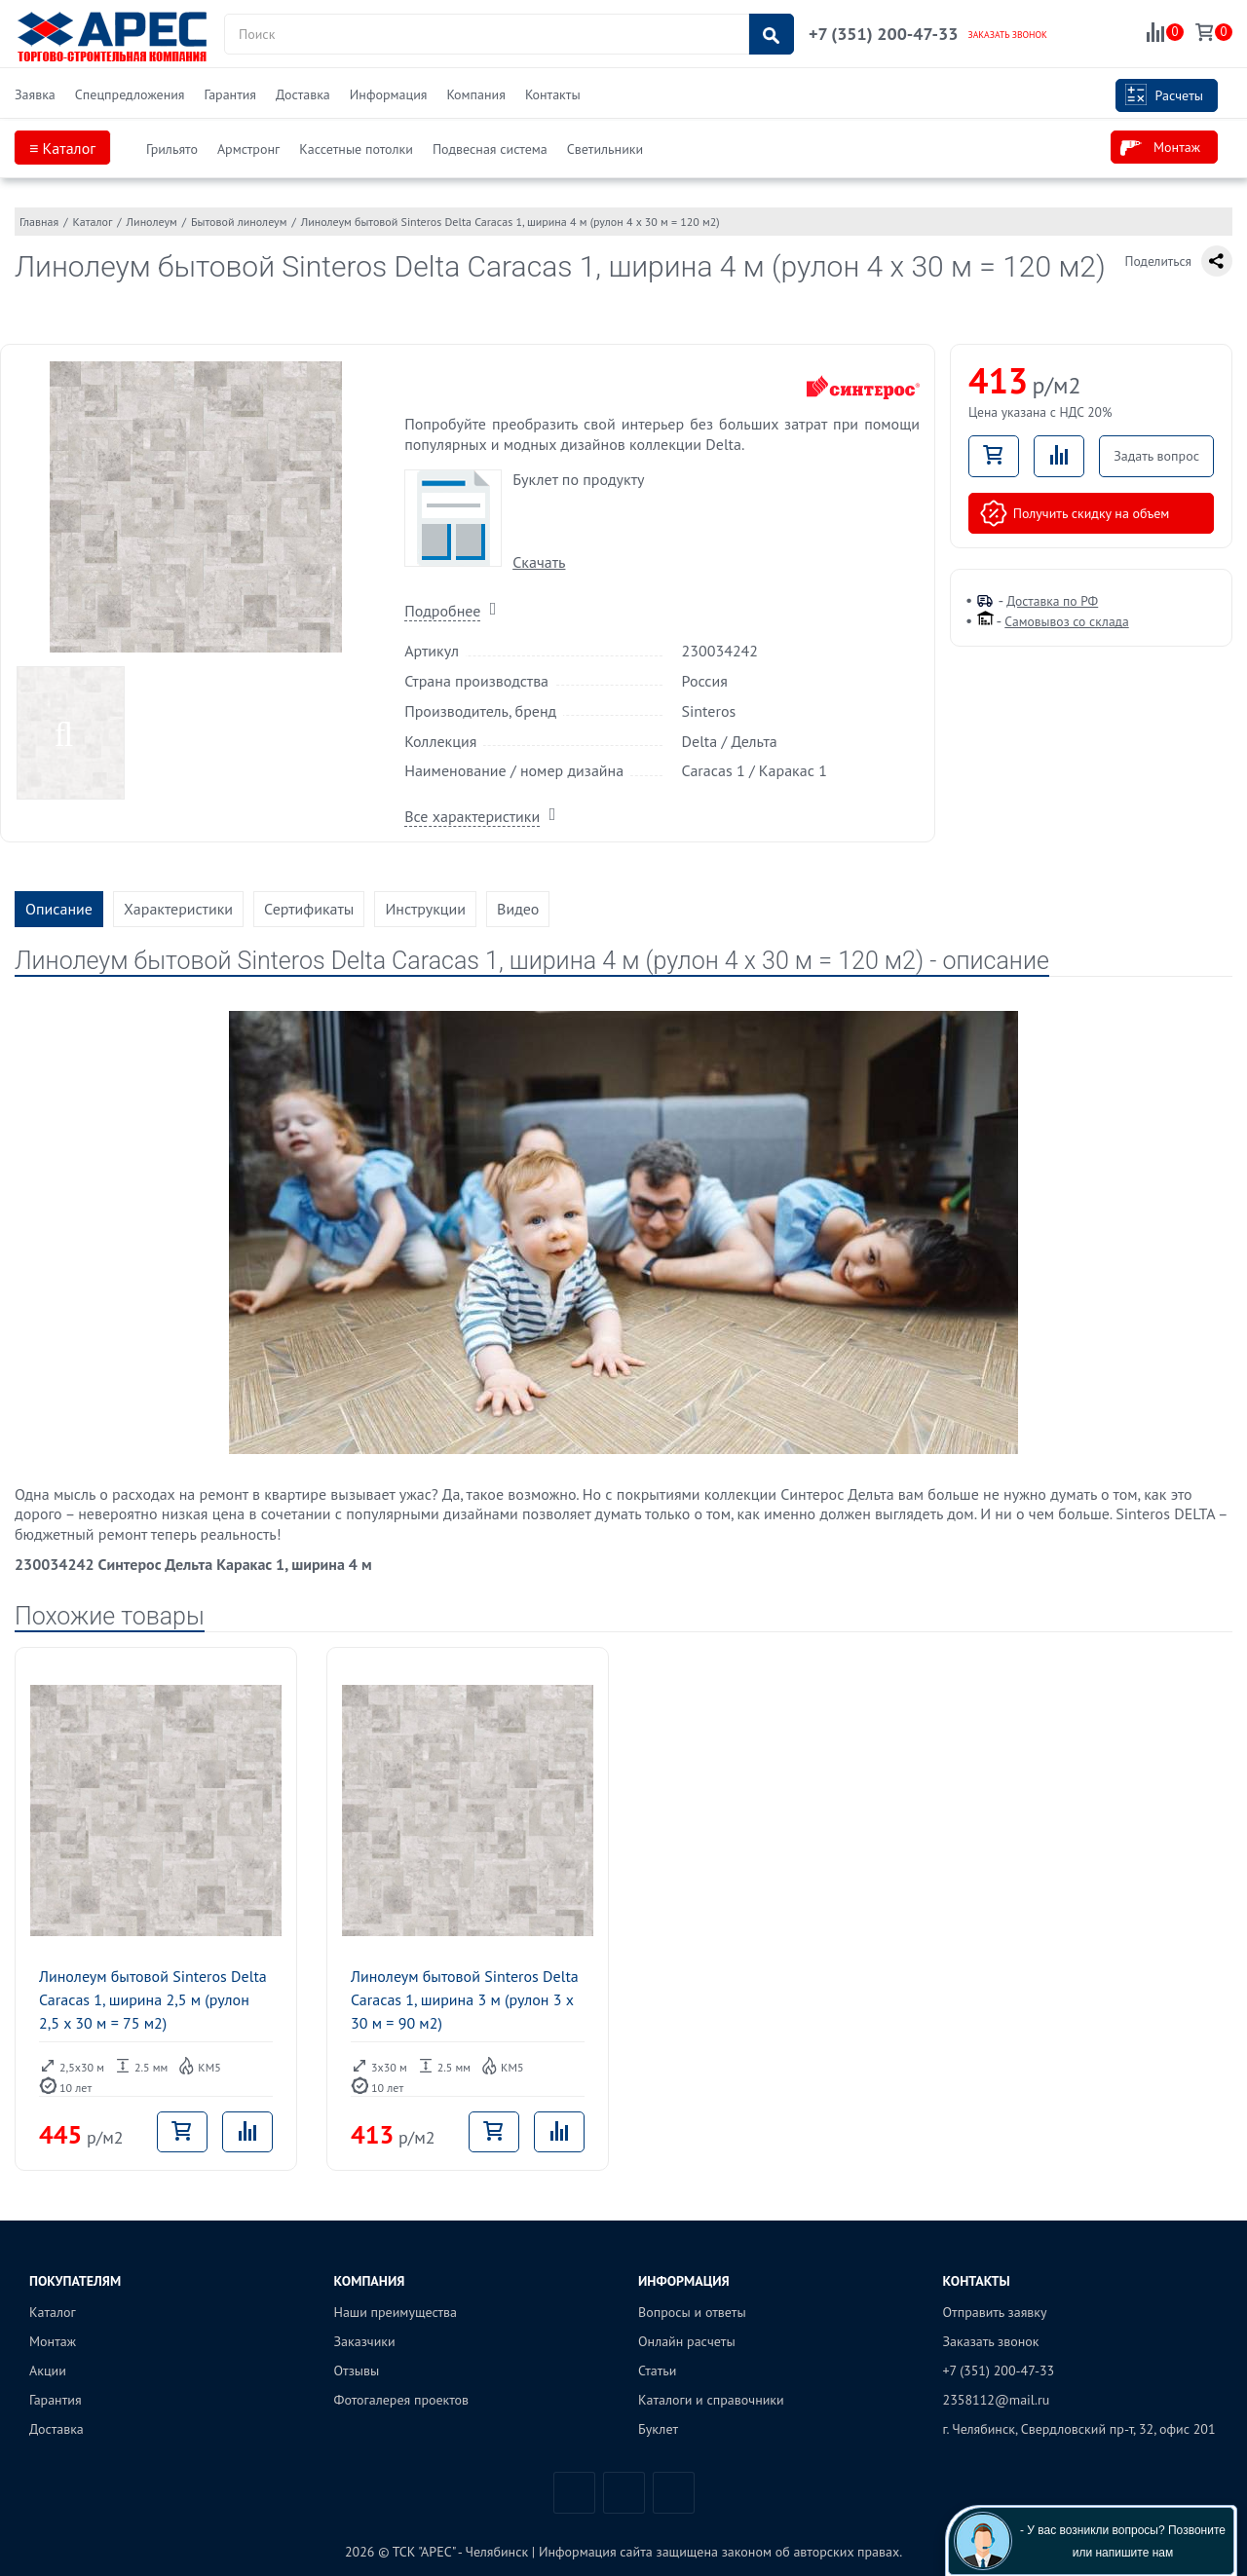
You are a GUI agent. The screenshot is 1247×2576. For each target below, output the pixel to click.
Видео (518, 908)
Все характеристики (472, 816)
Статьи (657, 2370)
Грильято (172, 149)
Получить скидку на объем (1074, 513)
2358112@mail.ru (996, 2399)
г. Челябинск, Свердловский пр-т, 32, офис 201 (1079, 2429)
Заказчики (365, 2341)
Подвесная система (490, 149)
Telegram (624, 2493)
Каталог (52, 2312)
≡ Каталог (62, 148)
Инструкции (425, 908)
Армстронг (248, 149)
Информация (389, 94)
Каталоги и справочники (711, 2399)
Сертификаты (309, 908)
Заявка (35, 94)
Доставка (303, 94)
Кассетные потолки (356, 149)
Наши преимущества (396, 2312)
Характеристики (178, 908)
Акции (47, 2370)
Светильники (605, 149)
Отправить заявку (995, 2312)
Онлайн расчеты (687, 2341)
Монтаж (1160, 148)
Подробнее (442, 610)
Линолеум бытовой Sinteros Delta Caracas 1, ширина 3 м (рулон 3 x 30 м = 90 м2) (465, 1999)
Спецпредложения (130, 94)
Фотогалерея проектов (402, 2399)
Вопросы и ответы (692, 2312)
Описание (59, 908)
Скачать (538, 562)
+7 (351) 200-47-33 (883, 33)
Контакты (553, 94)
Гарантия (230, 94)
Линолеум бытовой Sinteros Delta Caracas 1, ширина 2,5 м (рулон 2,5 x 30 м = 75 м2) (153, 1999)
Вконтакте (574, 2493)
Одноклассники (674, 2493)
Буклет (658, 2429)
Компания (475, 94)
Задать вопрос (1156, 456)
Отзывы (357, 2370)
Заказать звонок (991, 2341)
